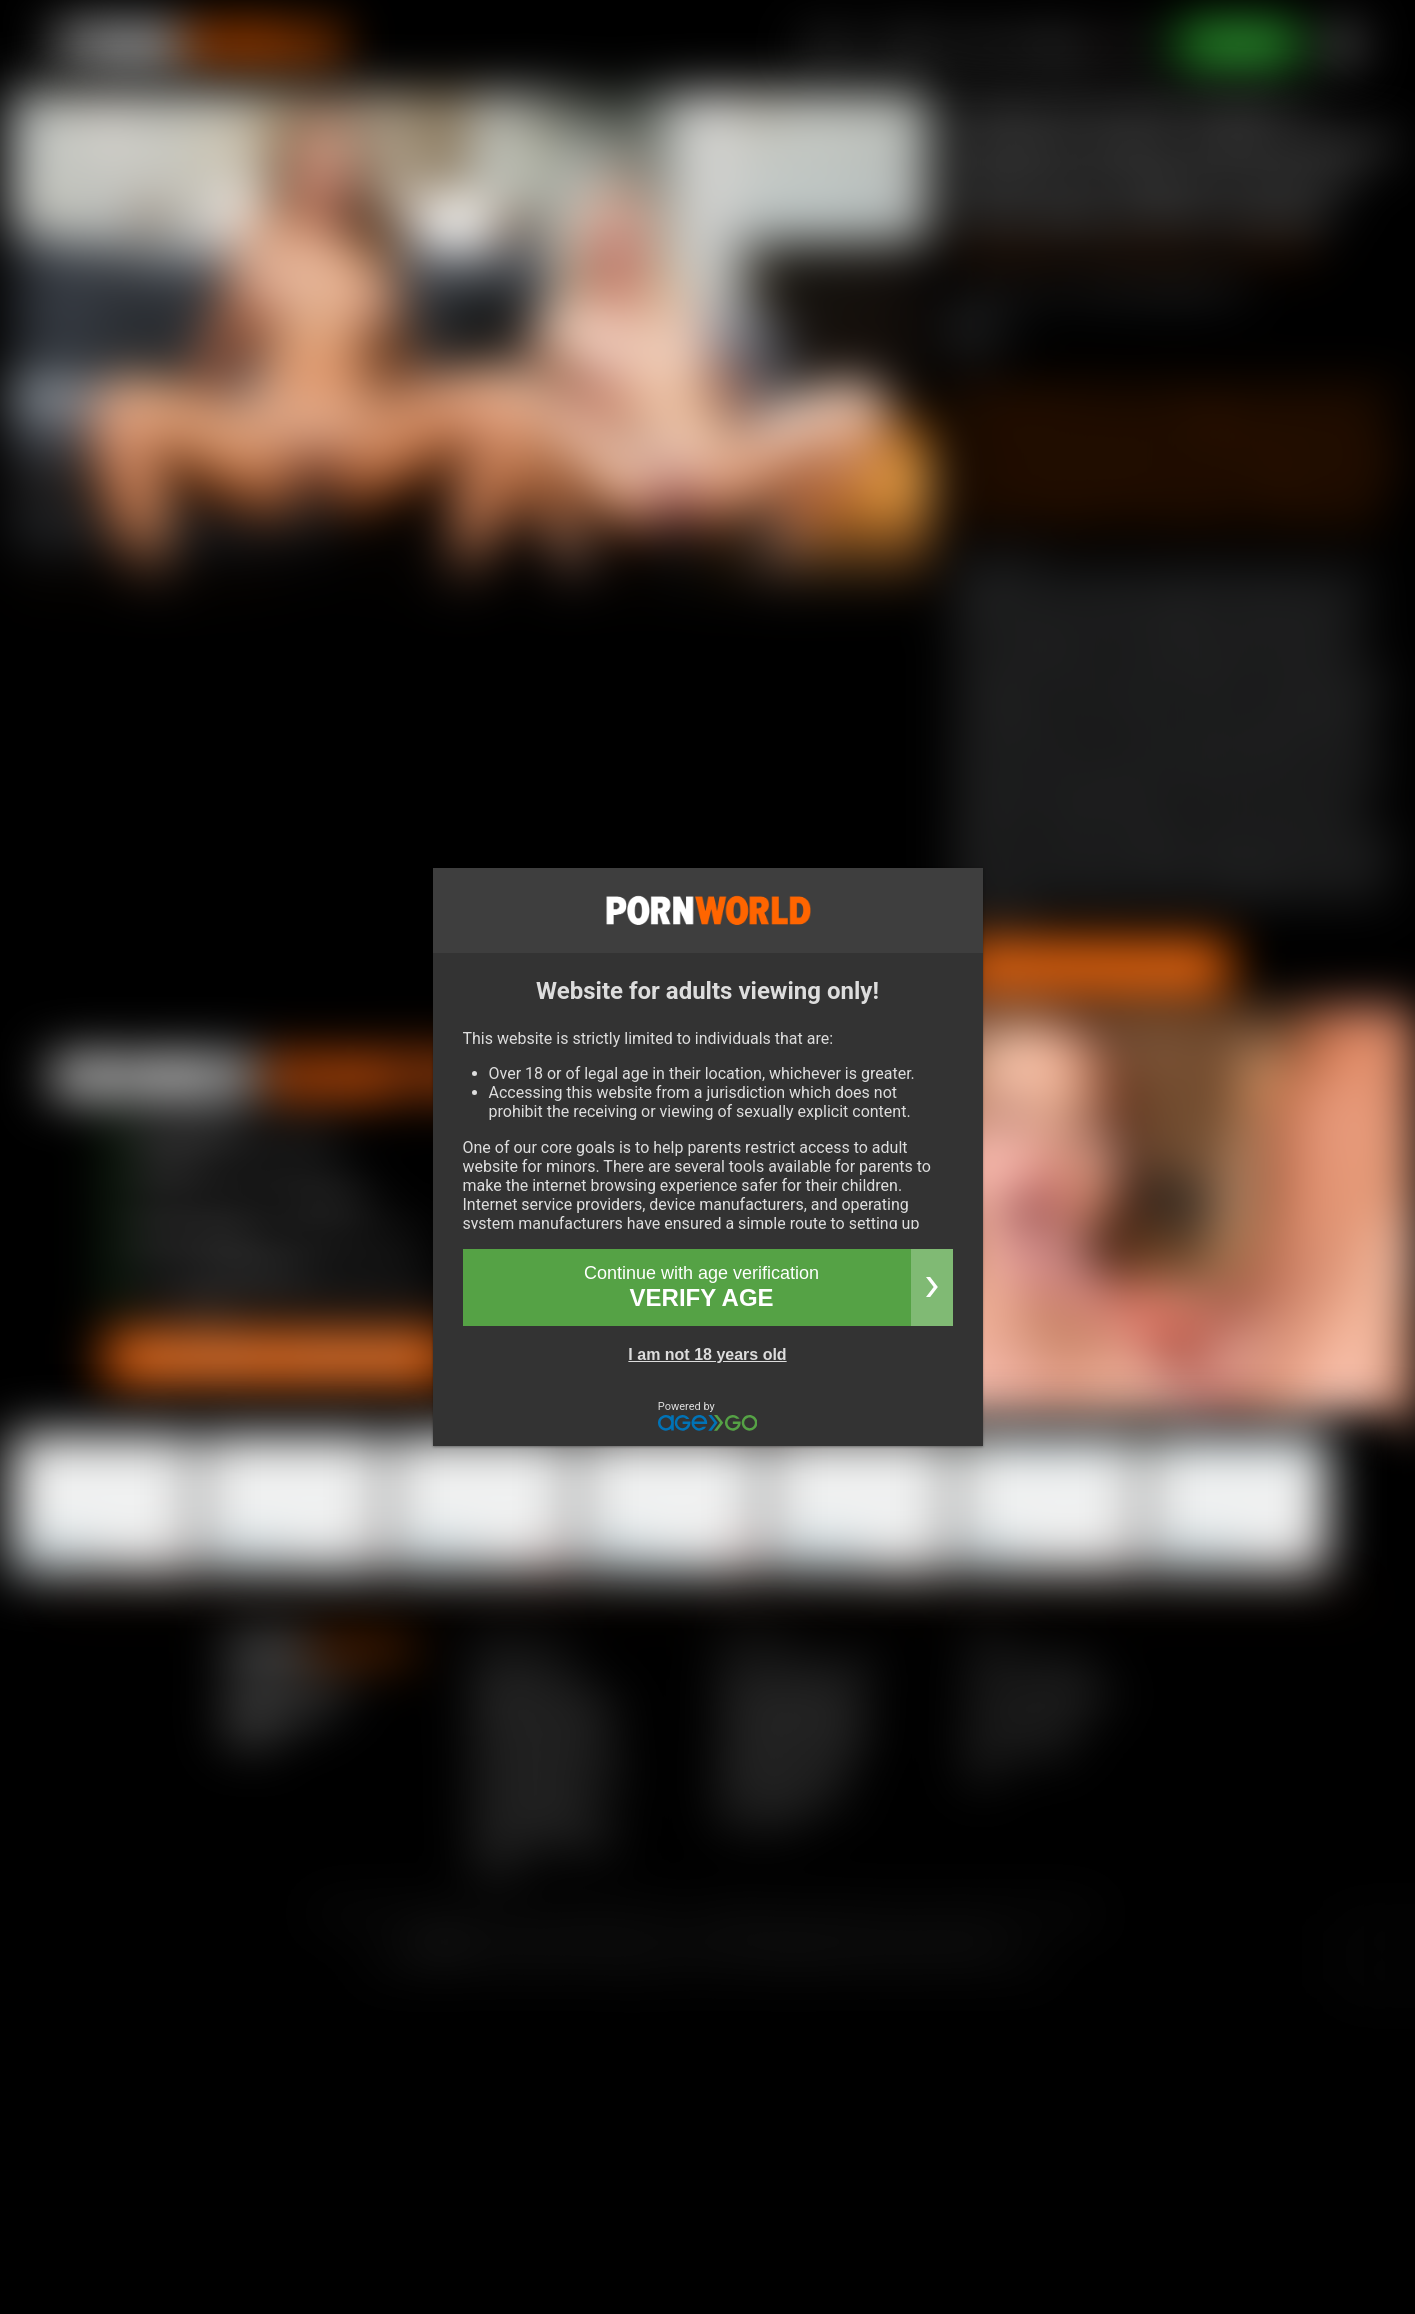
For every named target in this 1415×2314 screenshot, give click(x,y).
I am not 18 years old (707, 1354)
